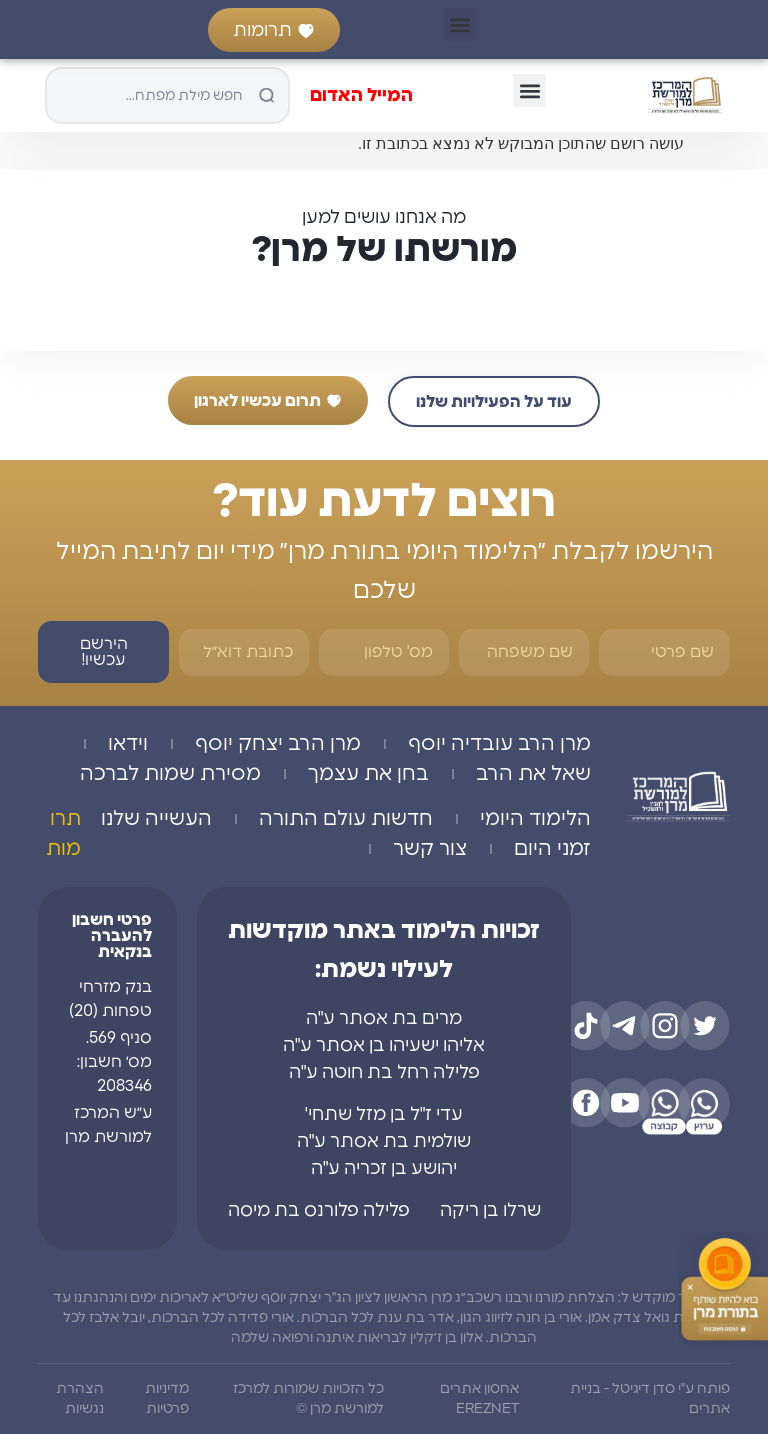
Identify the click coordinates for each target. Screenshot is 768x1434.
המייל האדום (361, 96)
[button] (460, 24)
